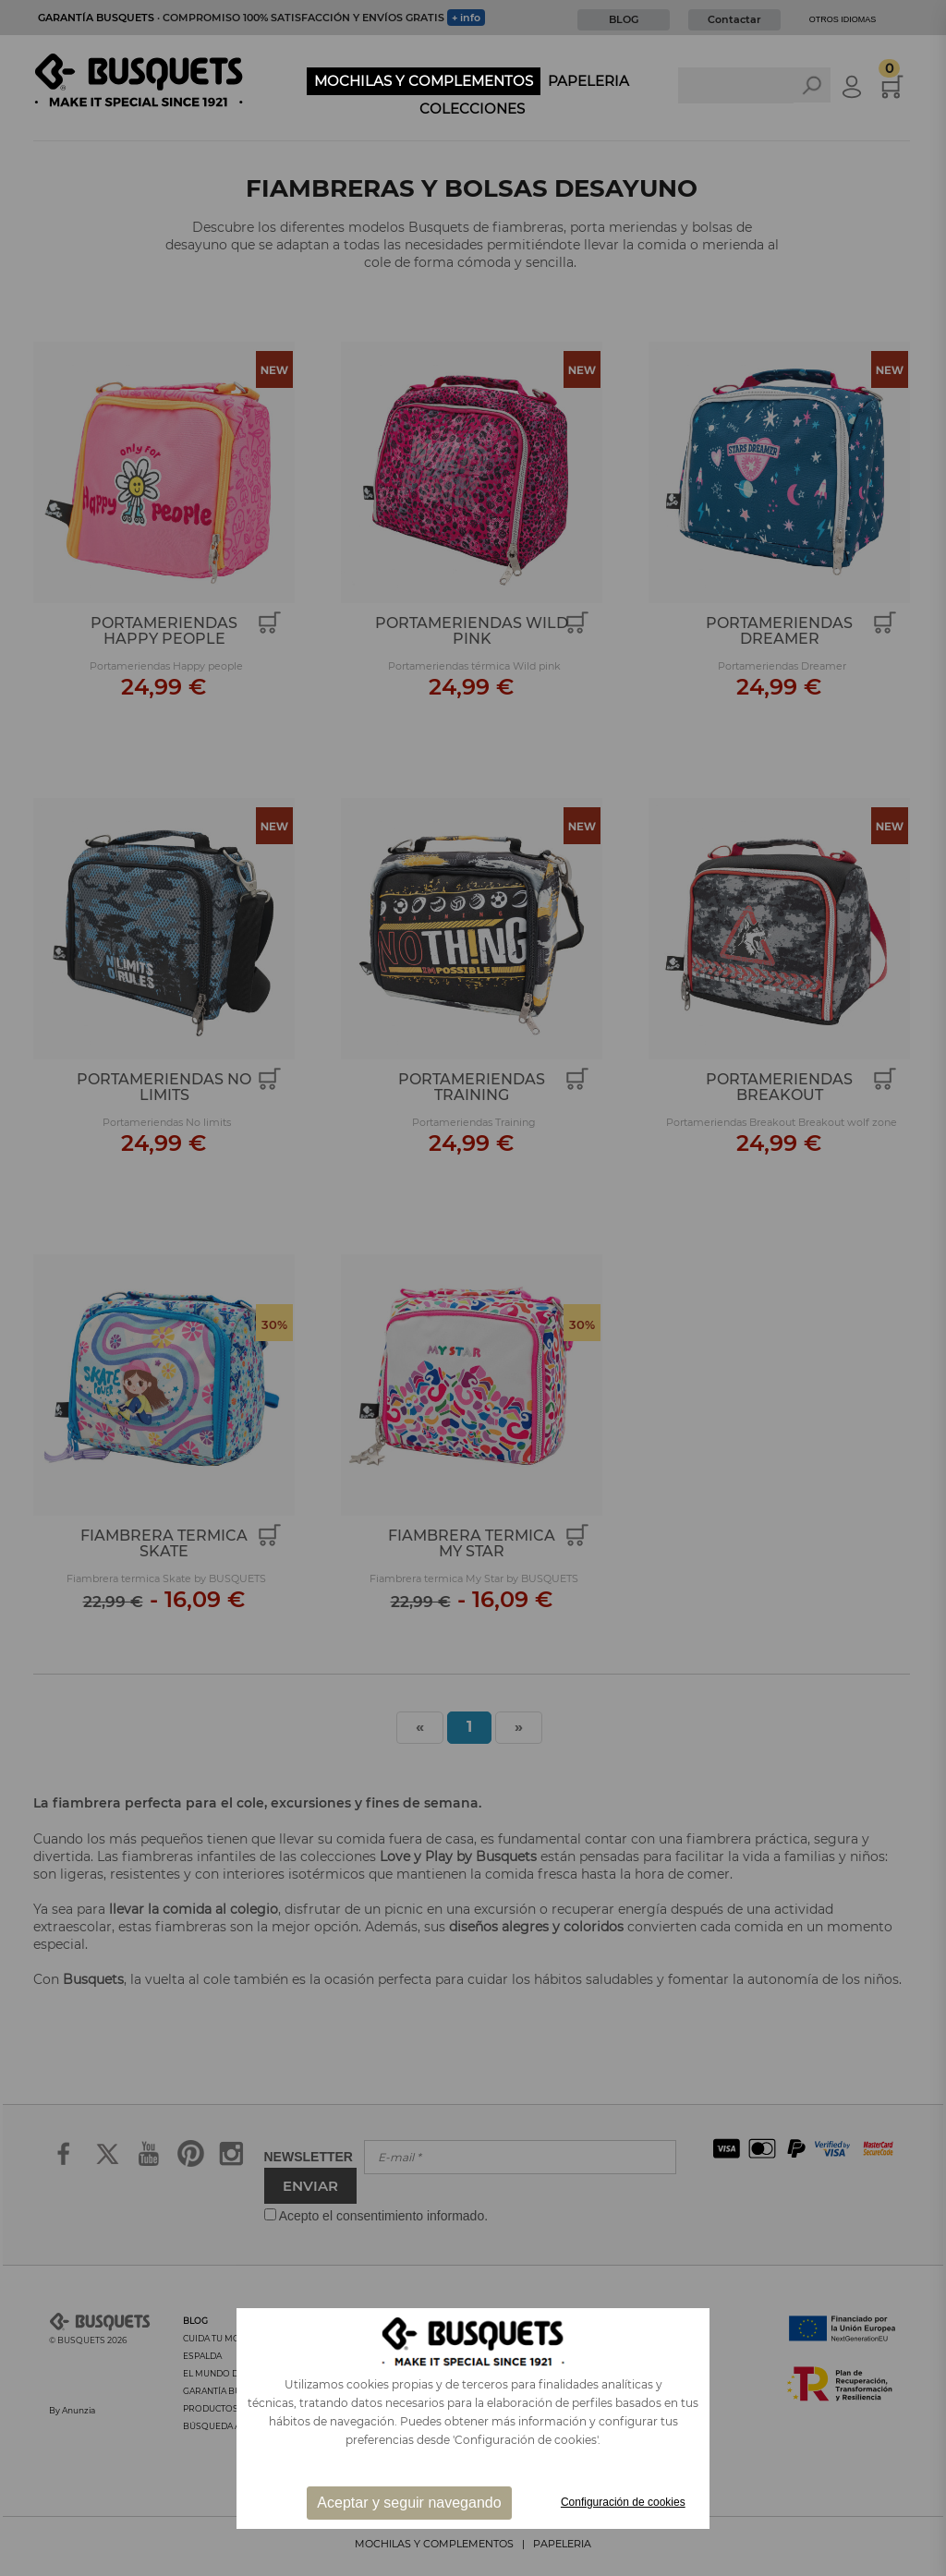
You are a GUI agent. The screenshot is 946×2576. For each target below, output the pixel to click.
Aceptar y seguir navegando (409, 2502)
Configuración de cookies (623, 2502)
